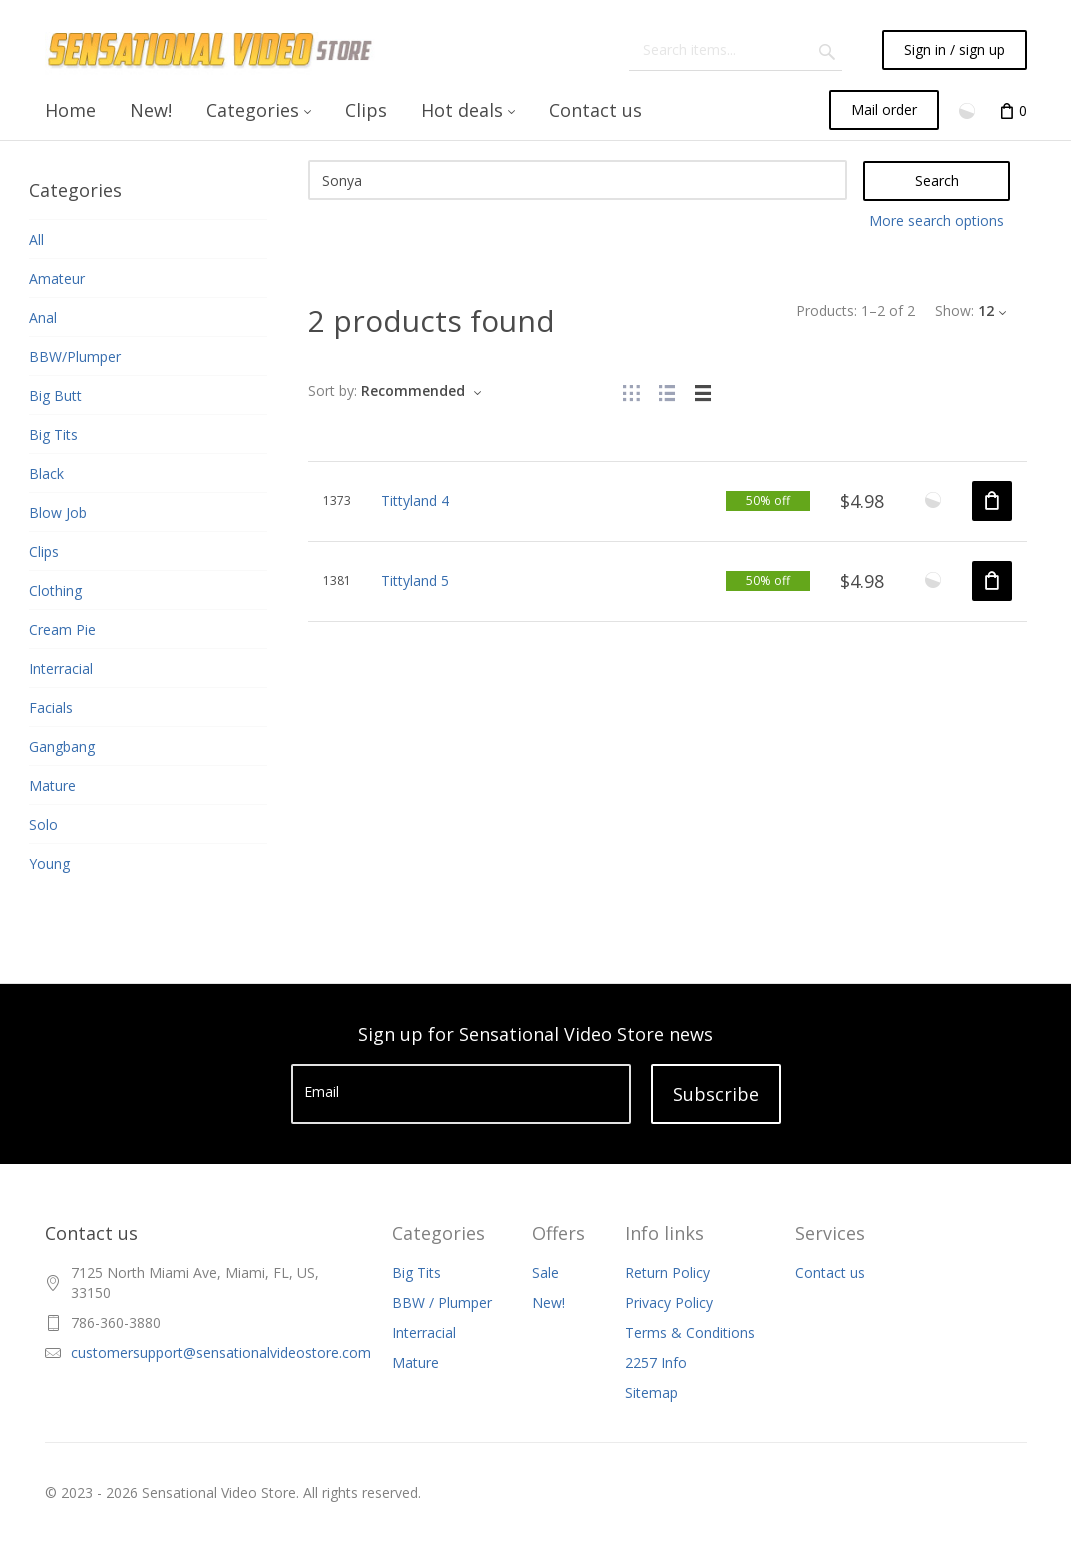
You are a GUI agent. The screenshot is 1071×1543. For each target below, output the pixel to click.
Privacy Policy (669, 1302)
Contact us (830, 1272)
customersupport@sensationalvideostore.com (221, 1352)
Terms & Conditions (690, 1332)
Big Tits (416, 1272)
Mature (415, 1362)
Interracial (424, 1332)
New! (548, 1302)
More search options (936, 220)
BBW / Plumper (442, 1302)
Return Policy (667, 1272)
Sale (545, 1272)
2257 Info (656, 1362)
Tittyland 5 (415, 580)
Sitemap (651, 1392)
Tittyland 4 (415, 500)
